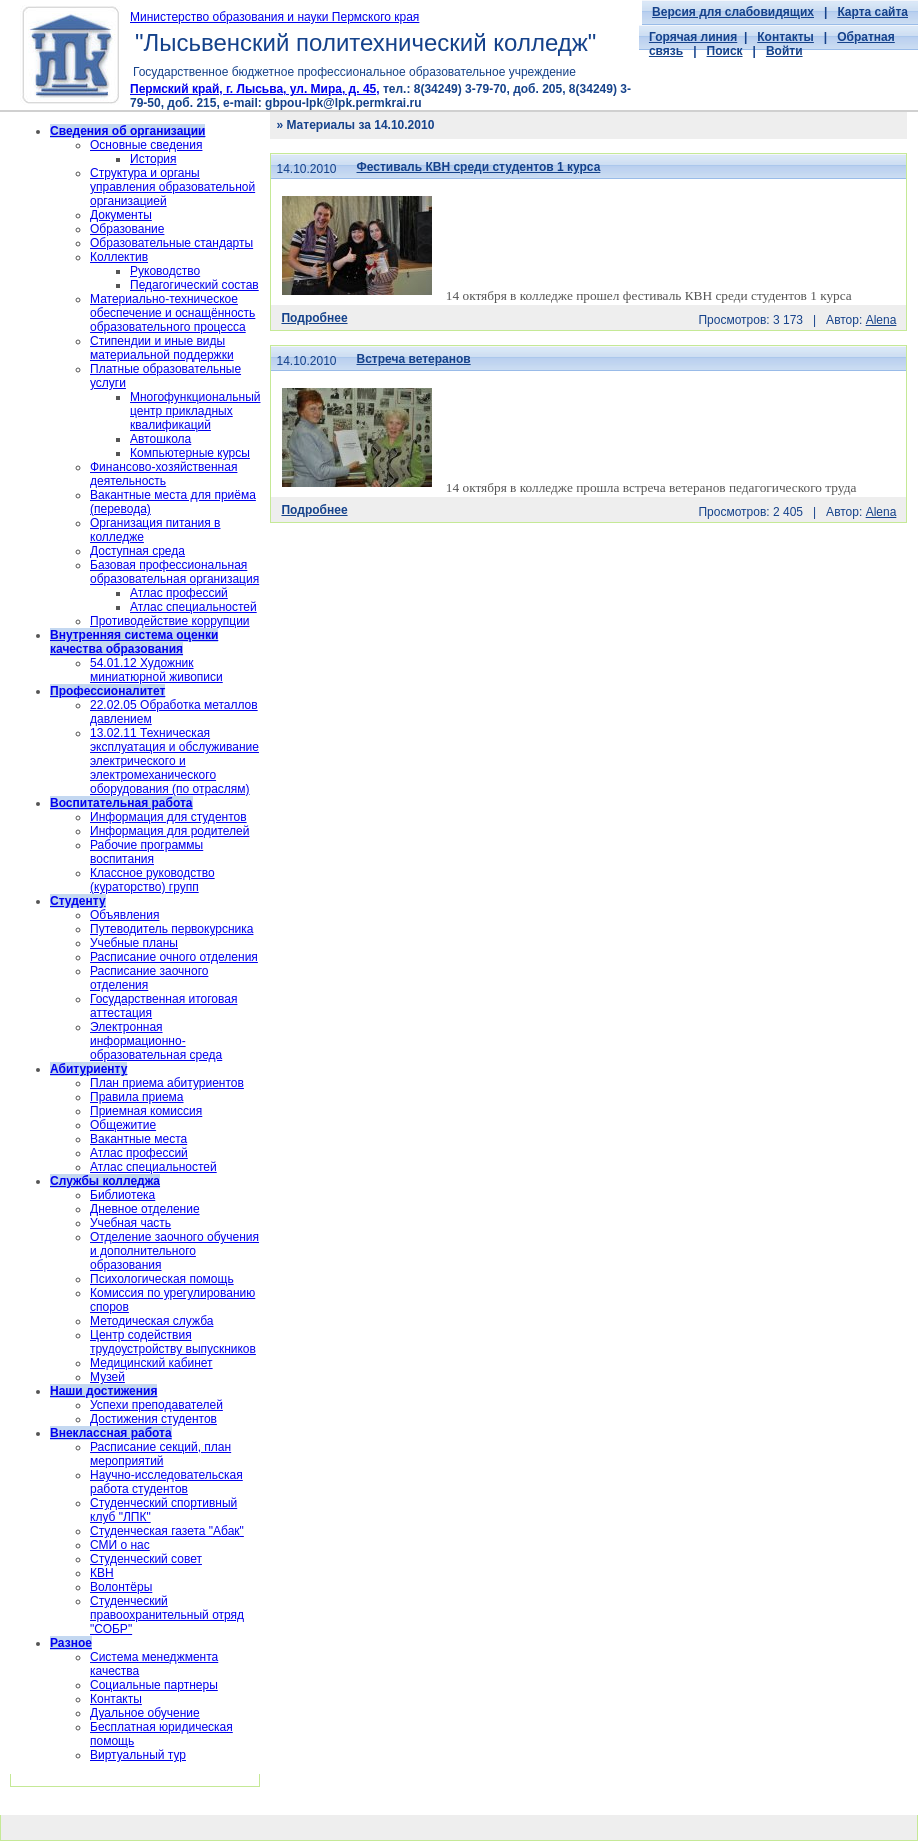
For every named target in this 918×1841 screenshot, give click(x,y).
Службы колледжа (105, 1181)
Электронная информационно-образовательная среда (156, 1041)
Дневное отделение (145, 1209)
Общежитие (123, 1125)
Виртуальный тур (138, 1755)
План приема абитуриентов (167, 1083)
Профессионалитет (107, 691)
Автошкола (160, 439)
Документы (121, 215)
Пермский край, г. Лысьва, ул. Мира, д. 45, (255, 89)
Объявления (124, 915)
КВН (102, 1573)
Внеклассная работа (111, 1433)
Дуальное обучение (145, 1713)
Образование (127, 229)
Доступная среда (137, 551)
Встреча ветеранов (414, 359)
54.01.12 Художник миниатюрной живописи (156, 670)
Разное (71, 1643)
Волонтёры (121, 1587)
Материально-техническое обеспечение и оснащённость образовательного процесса (172, 313)
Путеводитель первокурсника (171, 929)
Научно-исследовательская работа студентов (166, 1482)
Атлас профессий (179, 593)
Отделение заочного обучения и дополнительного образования (174, 1251)
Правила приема (137, 1097)
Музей (107, 1377)
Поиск (725, 51)
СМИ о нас (120, 1545)
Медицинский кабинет (151, 1363)
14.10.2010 (306, 169)
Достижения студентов (153, 1419)
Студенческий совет (146, 1559)
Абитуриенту (88, 1069)
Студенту (78, 901)
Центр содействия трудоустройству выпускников (173, 1342)
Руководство (165, 271)
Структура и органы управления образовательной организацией (172, 187)
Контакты (785, 37)
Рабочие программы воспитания (146, 852)
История (153, 159)
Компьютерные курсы (190, 453)
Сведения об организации (127, 131)
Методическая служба (151, 1321)
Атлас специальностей (193, 607)
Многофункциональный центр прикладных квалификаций (195, 411)
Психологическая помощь (162, 1279)
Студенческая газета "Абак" (167, 1531)
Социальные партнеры (154, 1685)
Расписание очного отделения (174, 957)
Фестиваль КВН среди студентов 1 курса (479, 167)
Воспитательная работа (121, 803)
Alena (881, 320)
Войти (784, 51)
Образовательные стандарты (171, 243)
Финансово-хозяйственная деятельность (163, 474)
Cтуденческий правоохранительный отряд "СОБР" (167, 1615)
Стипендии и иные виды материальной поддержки (162, 348)
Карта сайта (872, 12)
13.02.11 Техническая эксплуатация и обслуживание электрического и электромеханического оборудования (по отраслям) (174, 761)
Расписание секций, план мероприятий (160, 1454)
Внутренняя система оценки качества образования (134, 642)
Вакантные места (138, 1139)
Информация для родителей (169, 831)
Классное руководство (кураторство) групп (152, 880)
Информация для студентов (168, 817)
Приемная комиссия (146, 1111)
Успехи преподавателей (156, 1405)
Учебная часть (130, 1223)
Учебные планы (134, 943)
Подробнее (314, 318)
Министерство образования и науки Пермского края (274, 17)
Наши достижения (103, 1391)
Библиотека (122, 1195)
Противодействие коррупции (170, 621)
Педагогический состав (194, 285)
